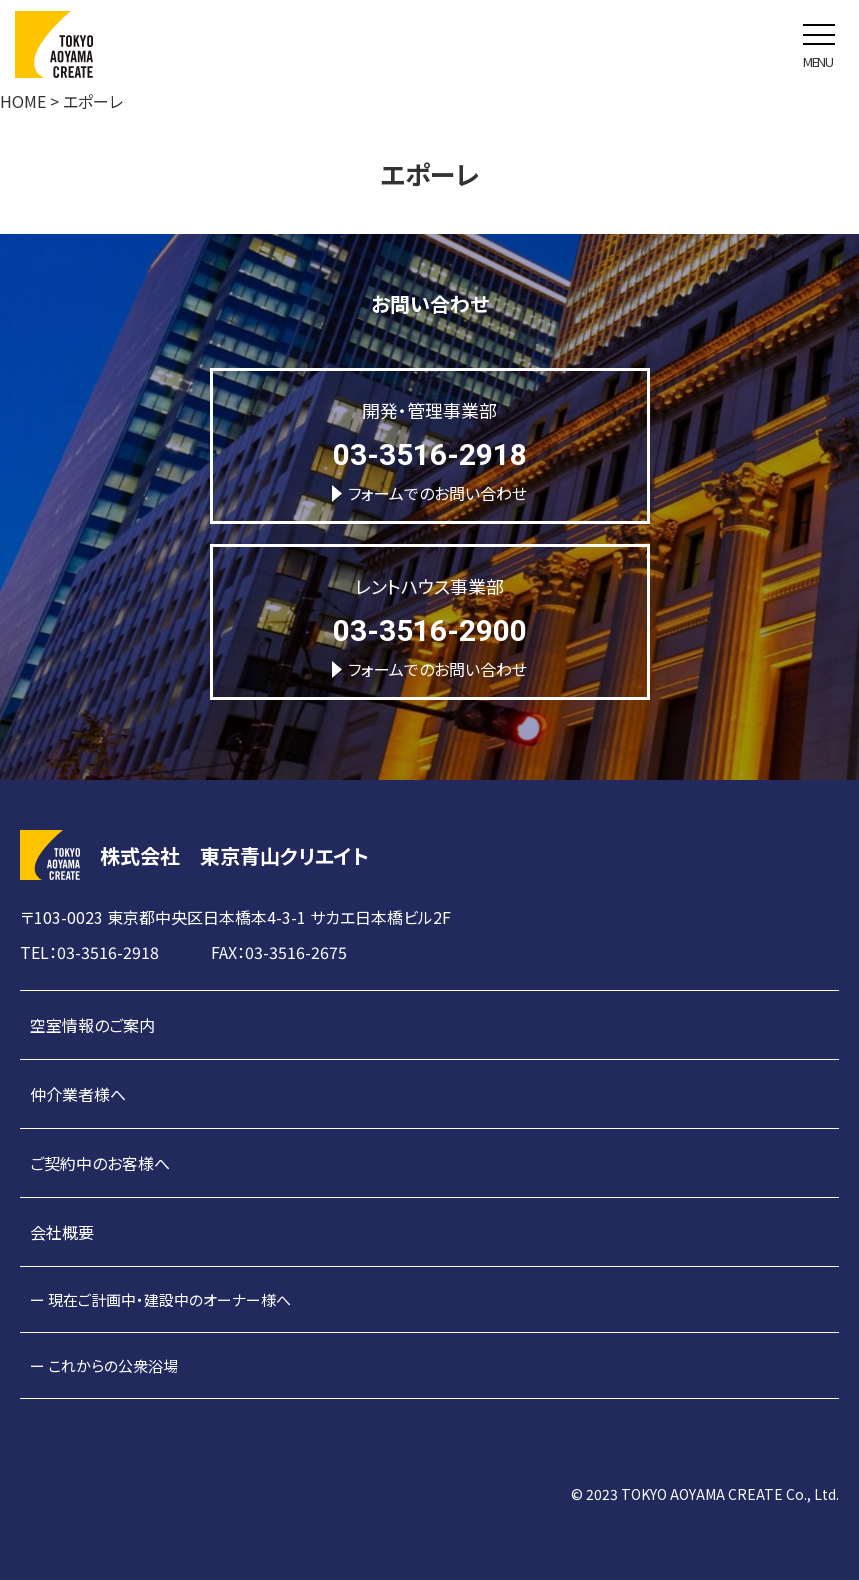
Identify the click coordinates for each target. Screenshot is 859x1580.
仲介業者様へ (78, 1094)
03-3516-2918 (430, 454)
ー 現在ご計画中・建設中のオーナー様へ (160, 1299)
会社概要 (62, 1232)
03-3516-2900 (430, 630)
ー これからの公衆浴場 (104, 1365)
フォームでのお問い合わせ (429, 493)
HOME (23, 101)
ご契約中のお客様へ (100, 1163)
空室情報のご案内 (92, 1025)
